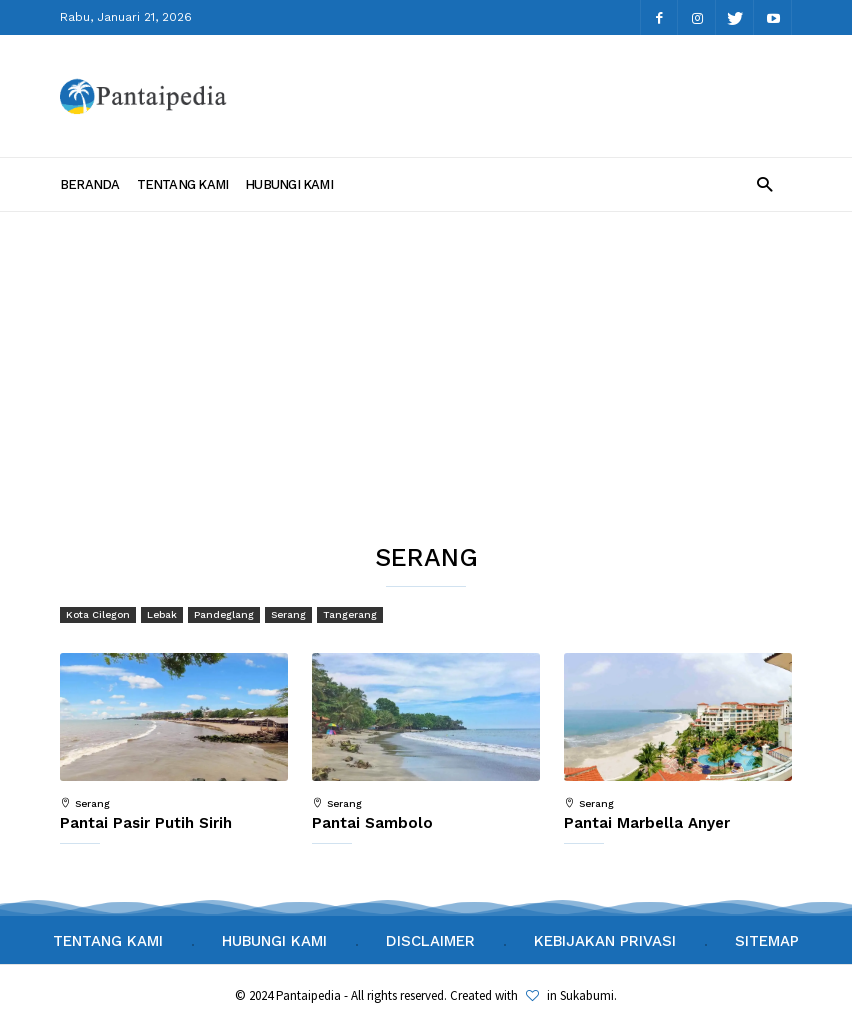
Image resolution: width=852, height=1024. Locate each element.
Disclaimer (430, 941)
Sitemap (767, 941)
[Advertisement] (426, 362)
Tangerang (350, 614)
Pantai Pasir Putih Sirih (146, 823)
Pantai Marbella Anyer (647, 823)
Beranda (90, 184)
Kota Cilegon (98, 614)
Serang (288, 614)
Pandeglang (224, 614)
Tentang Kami (183, 184)
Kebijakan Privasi (605, 941)
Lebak (162, 614)
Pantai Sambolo (372, 823)
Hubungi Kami (289, 184)
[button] (764, 183)
